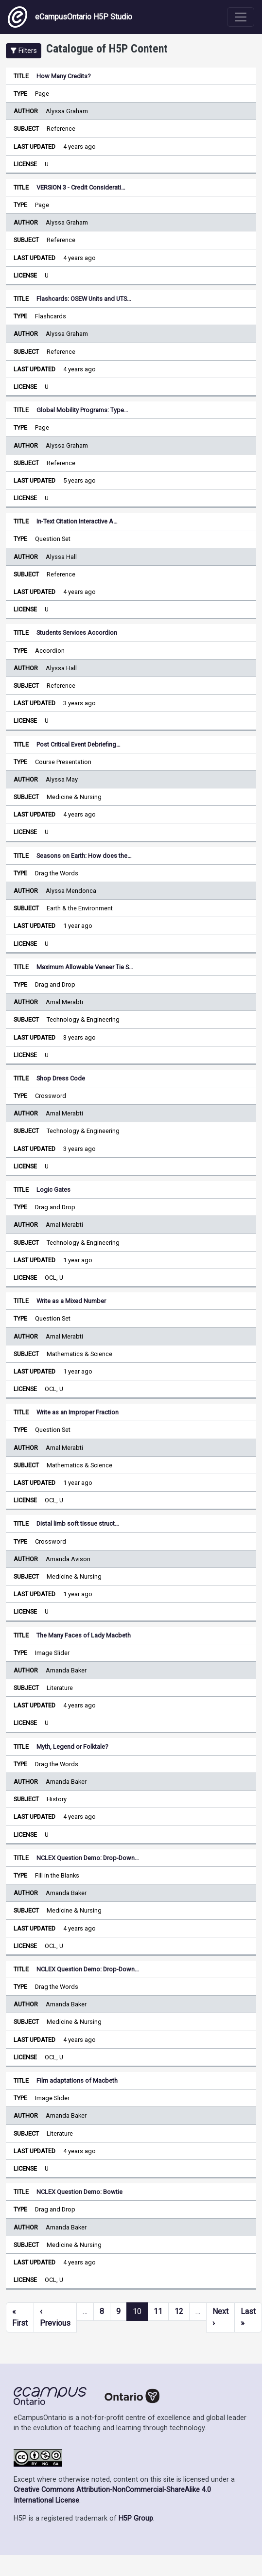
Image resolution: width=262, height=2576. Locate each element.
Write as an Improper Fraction (77, 1412)
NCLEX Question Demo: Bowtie (79, 2191)
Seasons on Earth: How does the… (84, 855)
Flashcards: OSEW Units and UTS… (83, 298)
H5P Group (136, 2518)
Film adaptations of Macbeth (77, 2080)
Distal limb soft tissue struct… (77, 1523)
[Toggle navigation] (240, 17)
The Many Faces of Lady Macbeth (83, 1635)
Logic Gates (53, 1189)
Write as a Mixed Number (71, 1301)
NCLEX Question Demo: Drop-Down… (87, 1858)
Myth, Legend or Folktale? (72, 1746)
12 (179, 2311)
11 (158, 2311)
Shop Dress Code (60, 1078)
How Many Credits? (63, 76)
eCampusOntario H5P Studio (70, 17)
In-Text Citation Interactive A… (77, 521)
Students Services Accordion (76, 632)
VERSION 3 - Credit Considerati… (80, 187)
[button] (23, 50)
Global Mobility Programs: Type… (82, 410)
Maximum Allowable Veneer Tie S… (84, 967)
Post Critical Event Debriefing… (78, 744)
